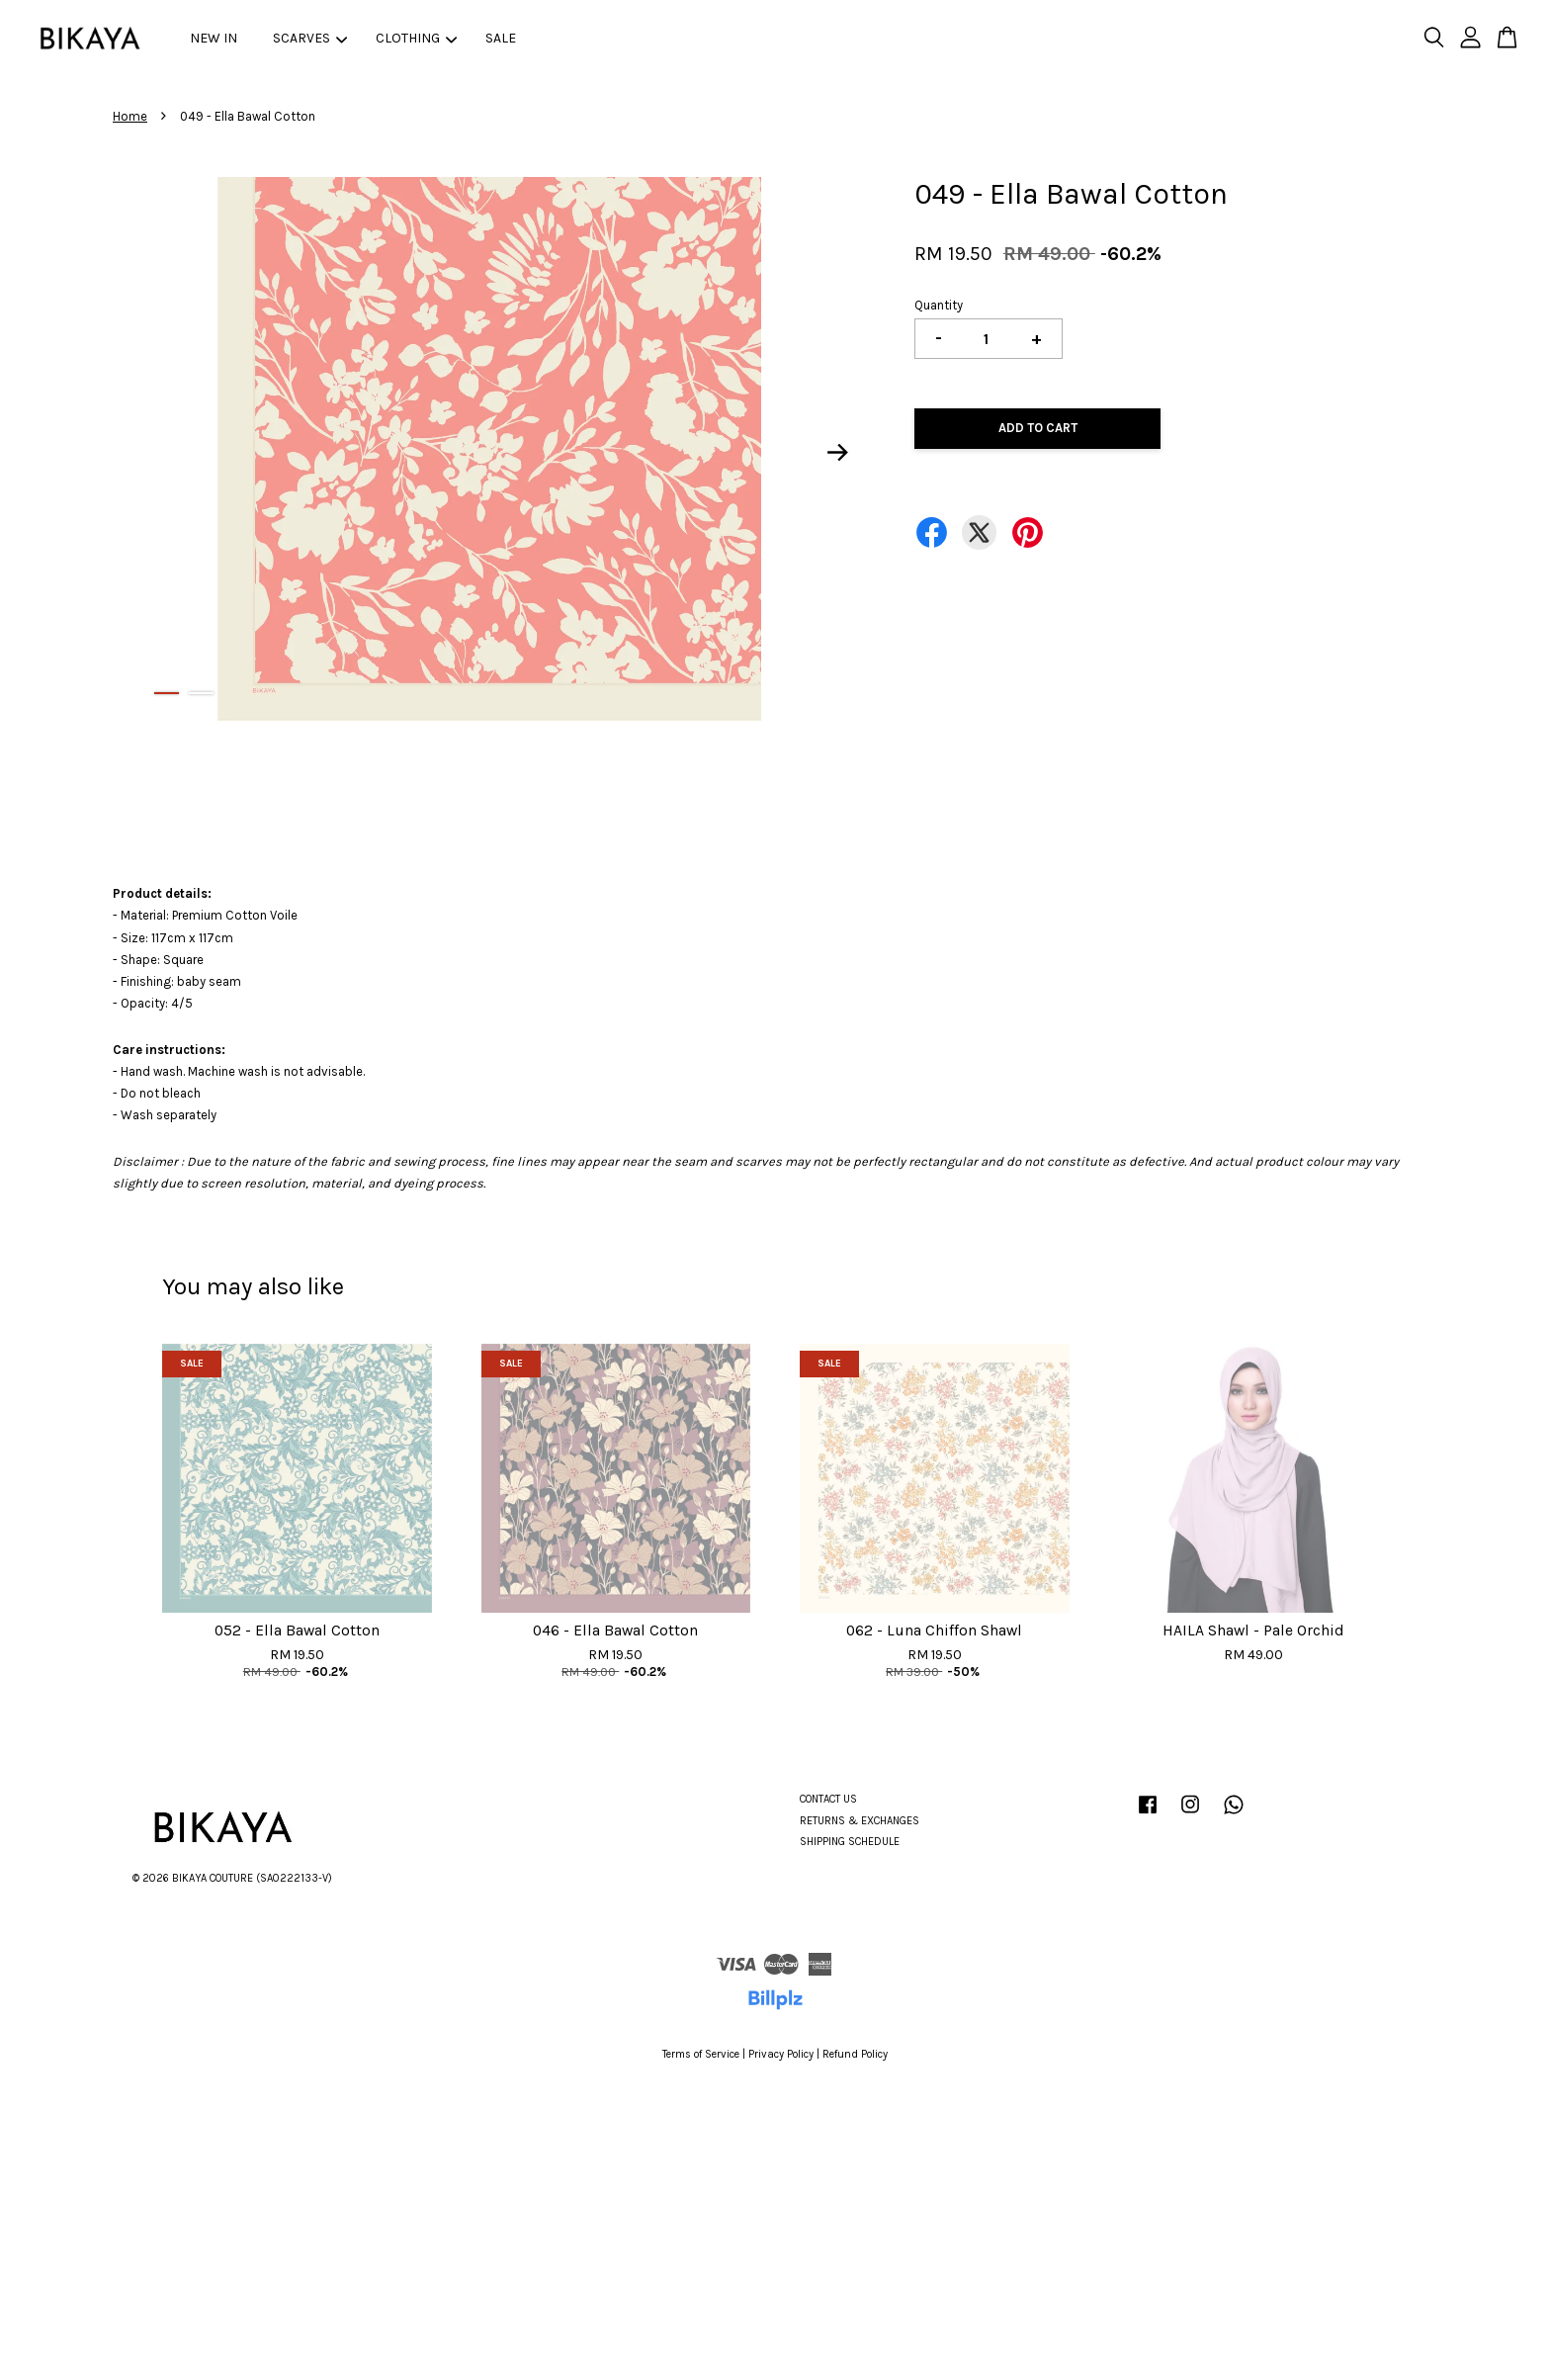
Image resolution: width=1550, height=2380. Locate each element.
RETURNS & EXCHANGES (859, 1820)
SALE (500, 38)
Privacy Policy (781, 2054)
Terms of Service (700, 2054)
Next (838, 453)
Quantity (938, 305)
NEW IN (213, 38)
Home (130, 116)
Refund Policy (855, 2054)
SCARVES (310, 38)
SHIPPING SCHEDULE (850, 1841)
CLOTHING (416, 38)
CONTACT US (828, 1799)
